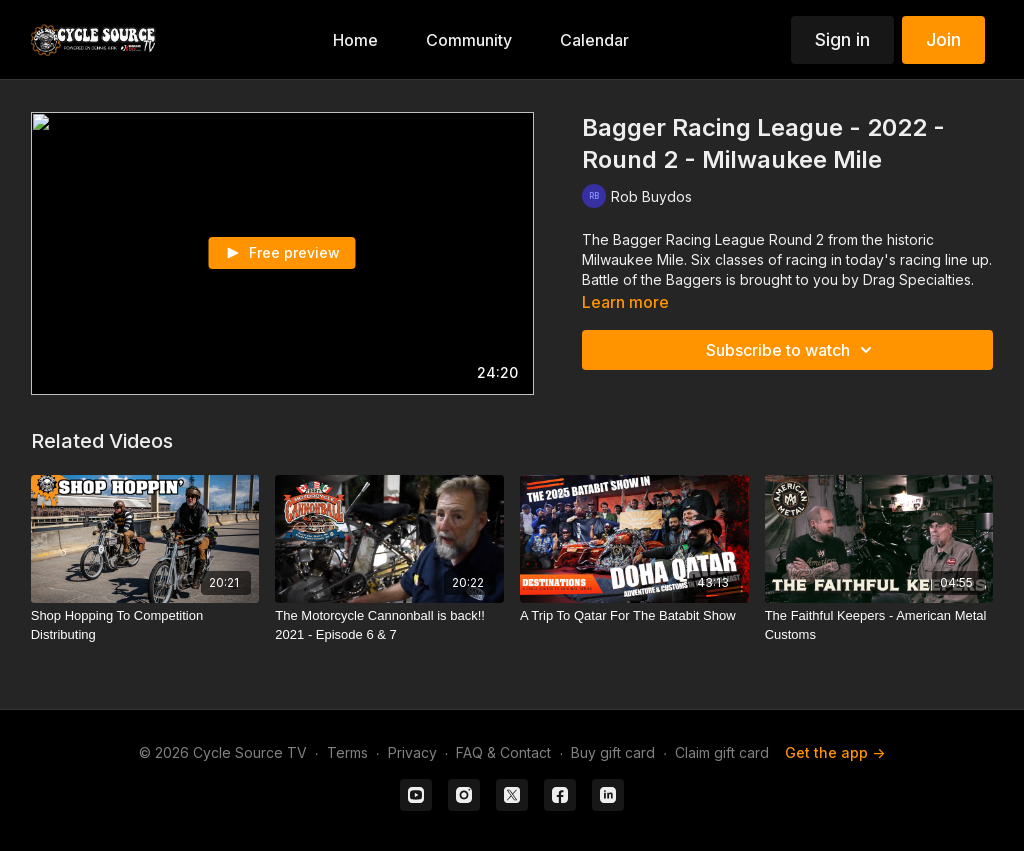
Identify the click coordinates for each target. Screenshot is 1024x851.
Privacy (412, 752)
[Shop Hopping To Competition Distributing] (145, 625)
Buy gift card (613, 752)
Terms (347, 752)
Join (943, 39)
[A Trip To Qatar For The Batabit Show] (634, 616)
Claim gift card (722, 752)
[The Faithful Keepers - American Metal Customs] (879, 625)
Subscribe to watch (792, 350)
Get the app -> (835, 752)
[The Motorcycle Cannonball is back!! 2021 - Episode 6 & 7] (389, 625)
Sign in (842, 39)
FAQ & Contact (503, 752)
